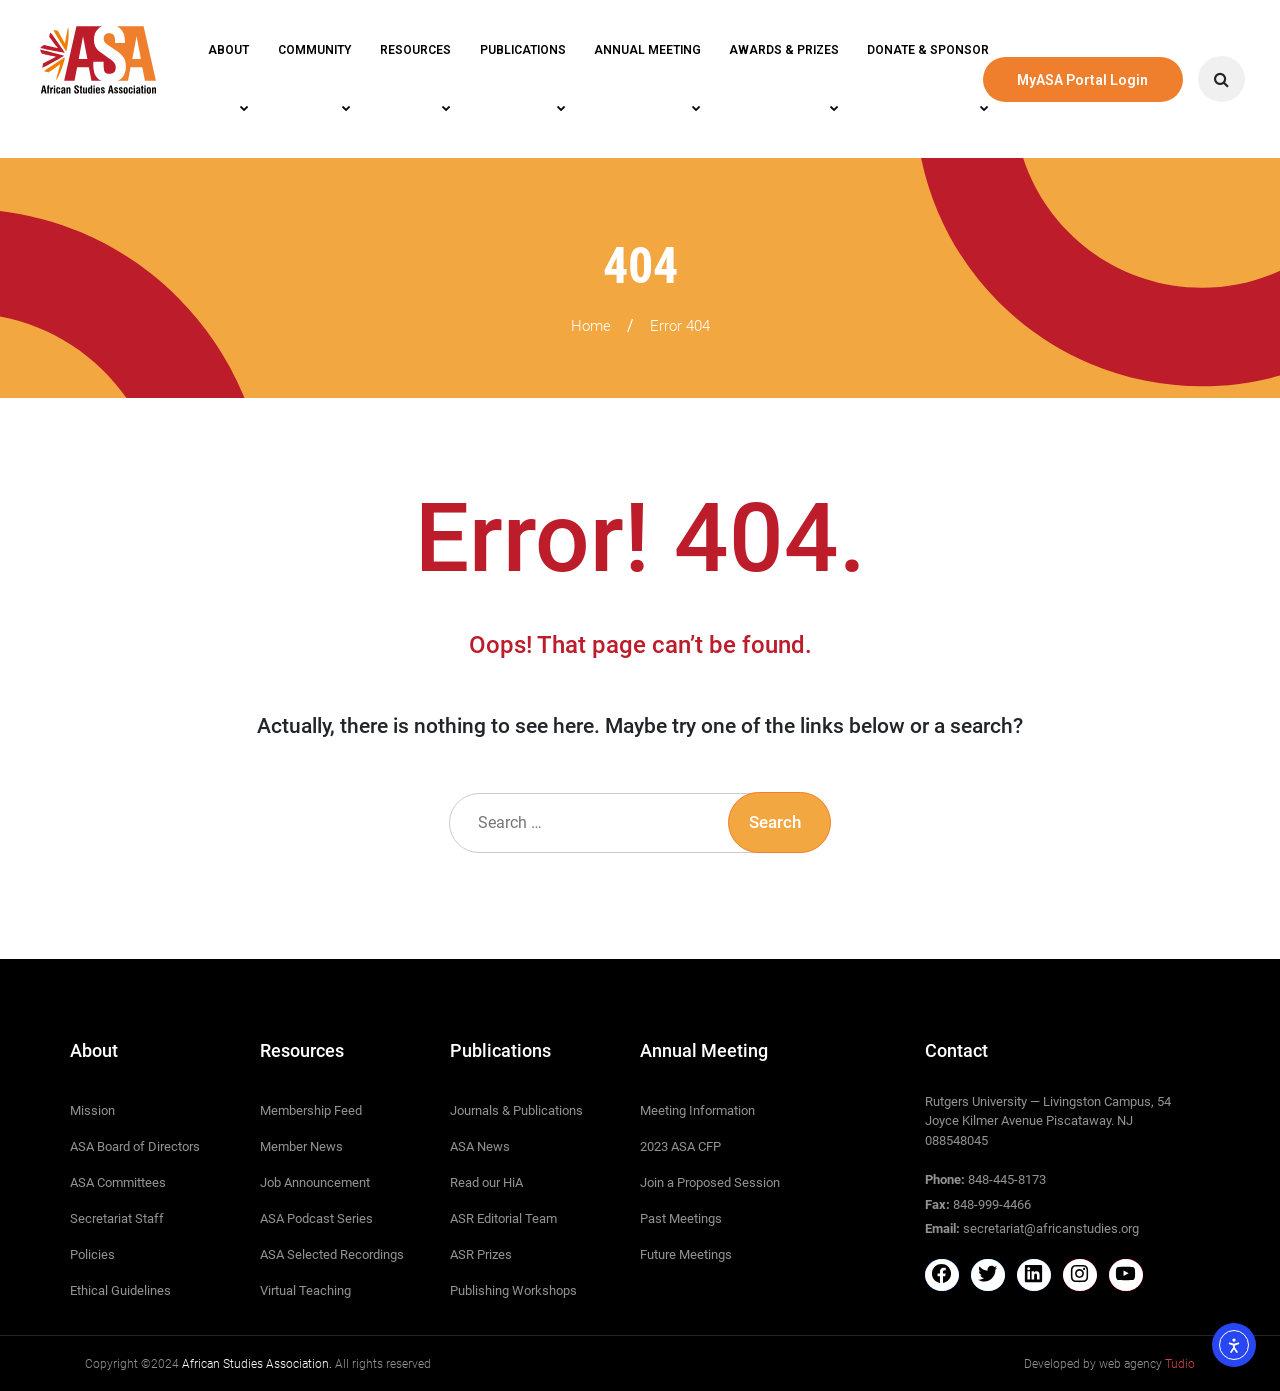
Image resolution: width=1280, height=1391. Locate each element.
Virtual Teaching (305, 1290)
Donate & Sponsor (928, 50)
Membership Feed (311, 1110)
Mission (92, 1110)
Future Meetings (686, 1254)
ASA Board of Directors (135, 1146)
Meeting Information (697, 1110)
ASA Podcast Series (316, 1218)
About (228, 50)
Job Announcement (315, 1182)
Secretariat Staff (117, 1218)
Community (314, 50)
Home (591, 326)
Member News (301, 1146)
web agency (1147, 1364)
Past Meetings (681, 1218)
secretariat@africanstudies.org (1051, 1228)
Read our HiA (486, 1182)
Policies (92, 1254)
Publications (523, 50)
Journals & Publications (516, 1110)
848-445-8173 (1007, 1179)
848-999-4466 (992, 1204)
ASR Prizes (481, 1254)
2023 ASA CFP (680, 1146)
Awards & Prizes (784, 50)
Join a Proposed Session (710, 1182)
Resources (415, 50)
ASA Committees (118, 1182)
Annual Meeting (647, 50)
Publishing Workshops (513, 1290)
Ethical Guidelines (120, 1290)
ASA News (480, 1146)
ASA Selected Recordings (332, 1254)
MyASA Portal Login (1082, 80)
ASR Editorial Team (503, 1218)
